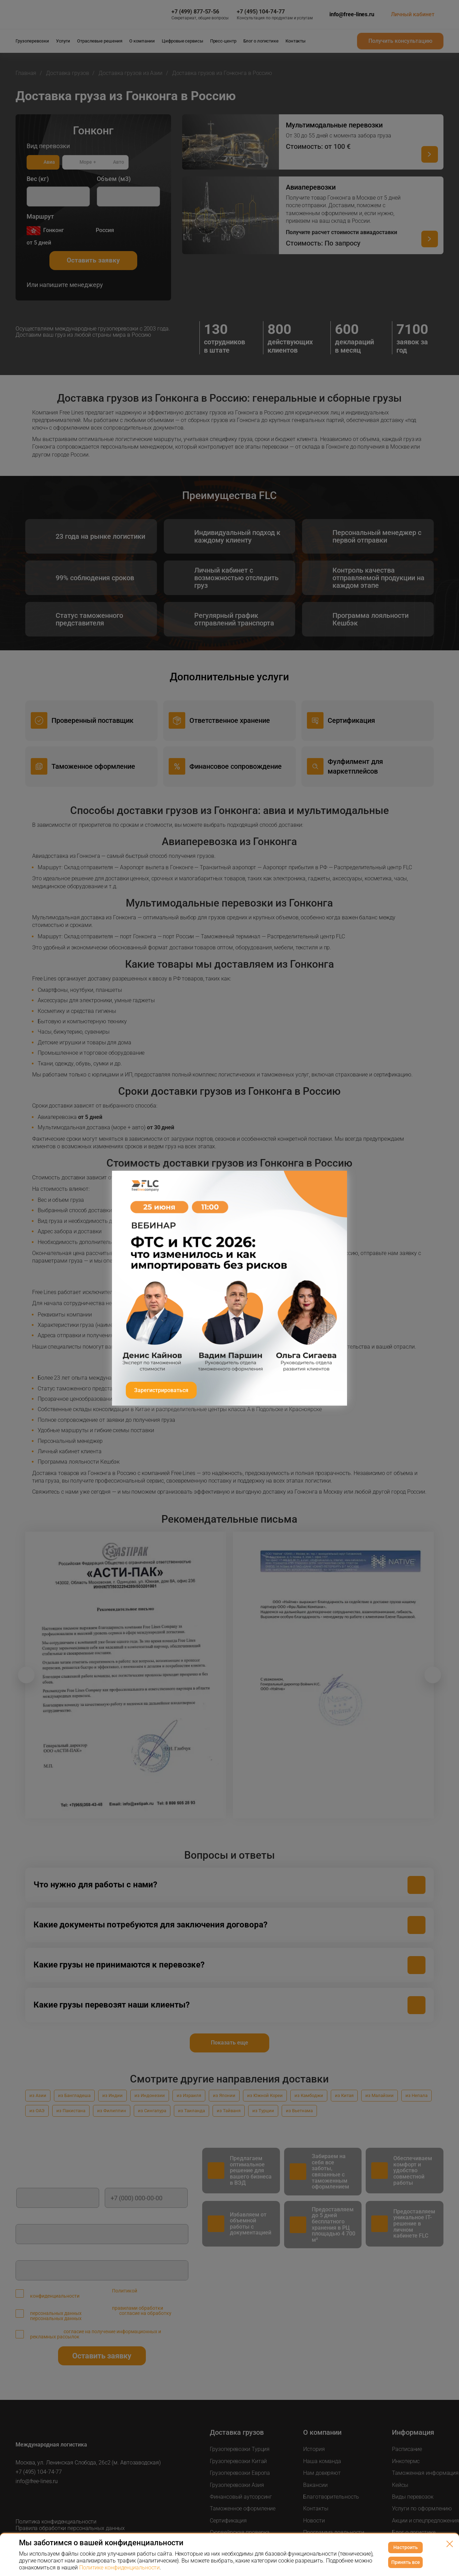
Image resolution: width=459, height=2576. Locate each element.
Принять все (405, 2562)
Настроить (405, 2547)
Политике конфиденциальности (119, 2567)
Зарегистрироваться (161, 1390)
